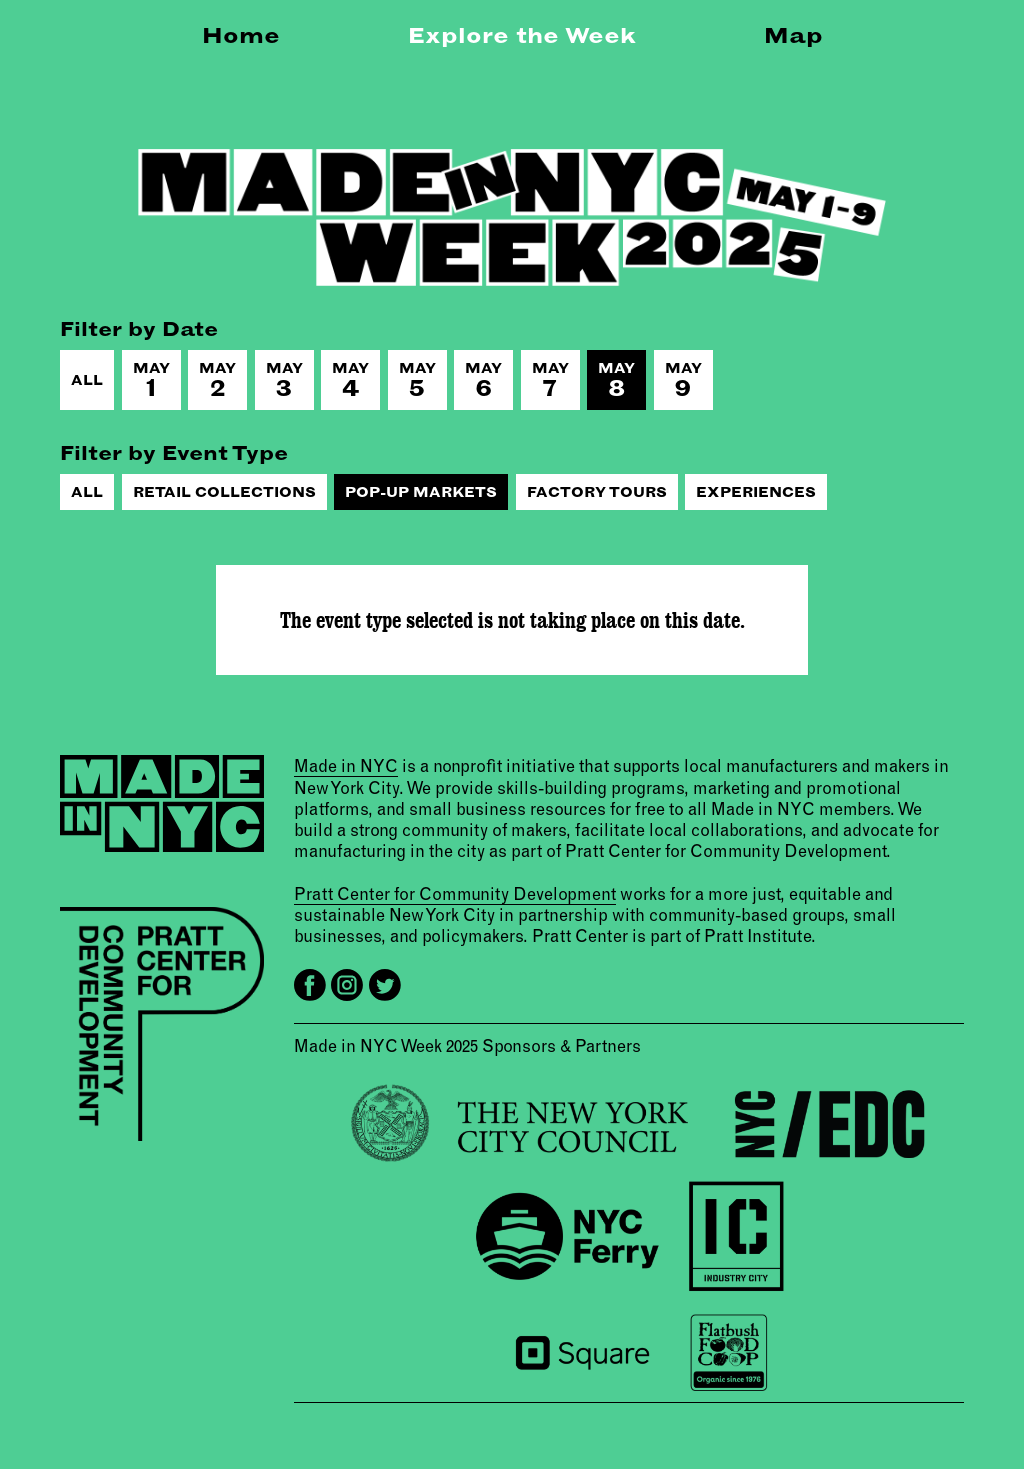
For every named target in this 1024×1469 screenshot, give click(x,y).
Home (241, 35)
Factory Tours (597, 492)
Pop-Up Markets (421, 492)
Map (793, 35)
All (87, 380)
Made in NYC (346, 765)
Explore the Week (522, 35)
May (151, 380)
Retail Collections (224, 492)
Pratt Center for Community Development (455, 893)
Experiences (756, 492)
